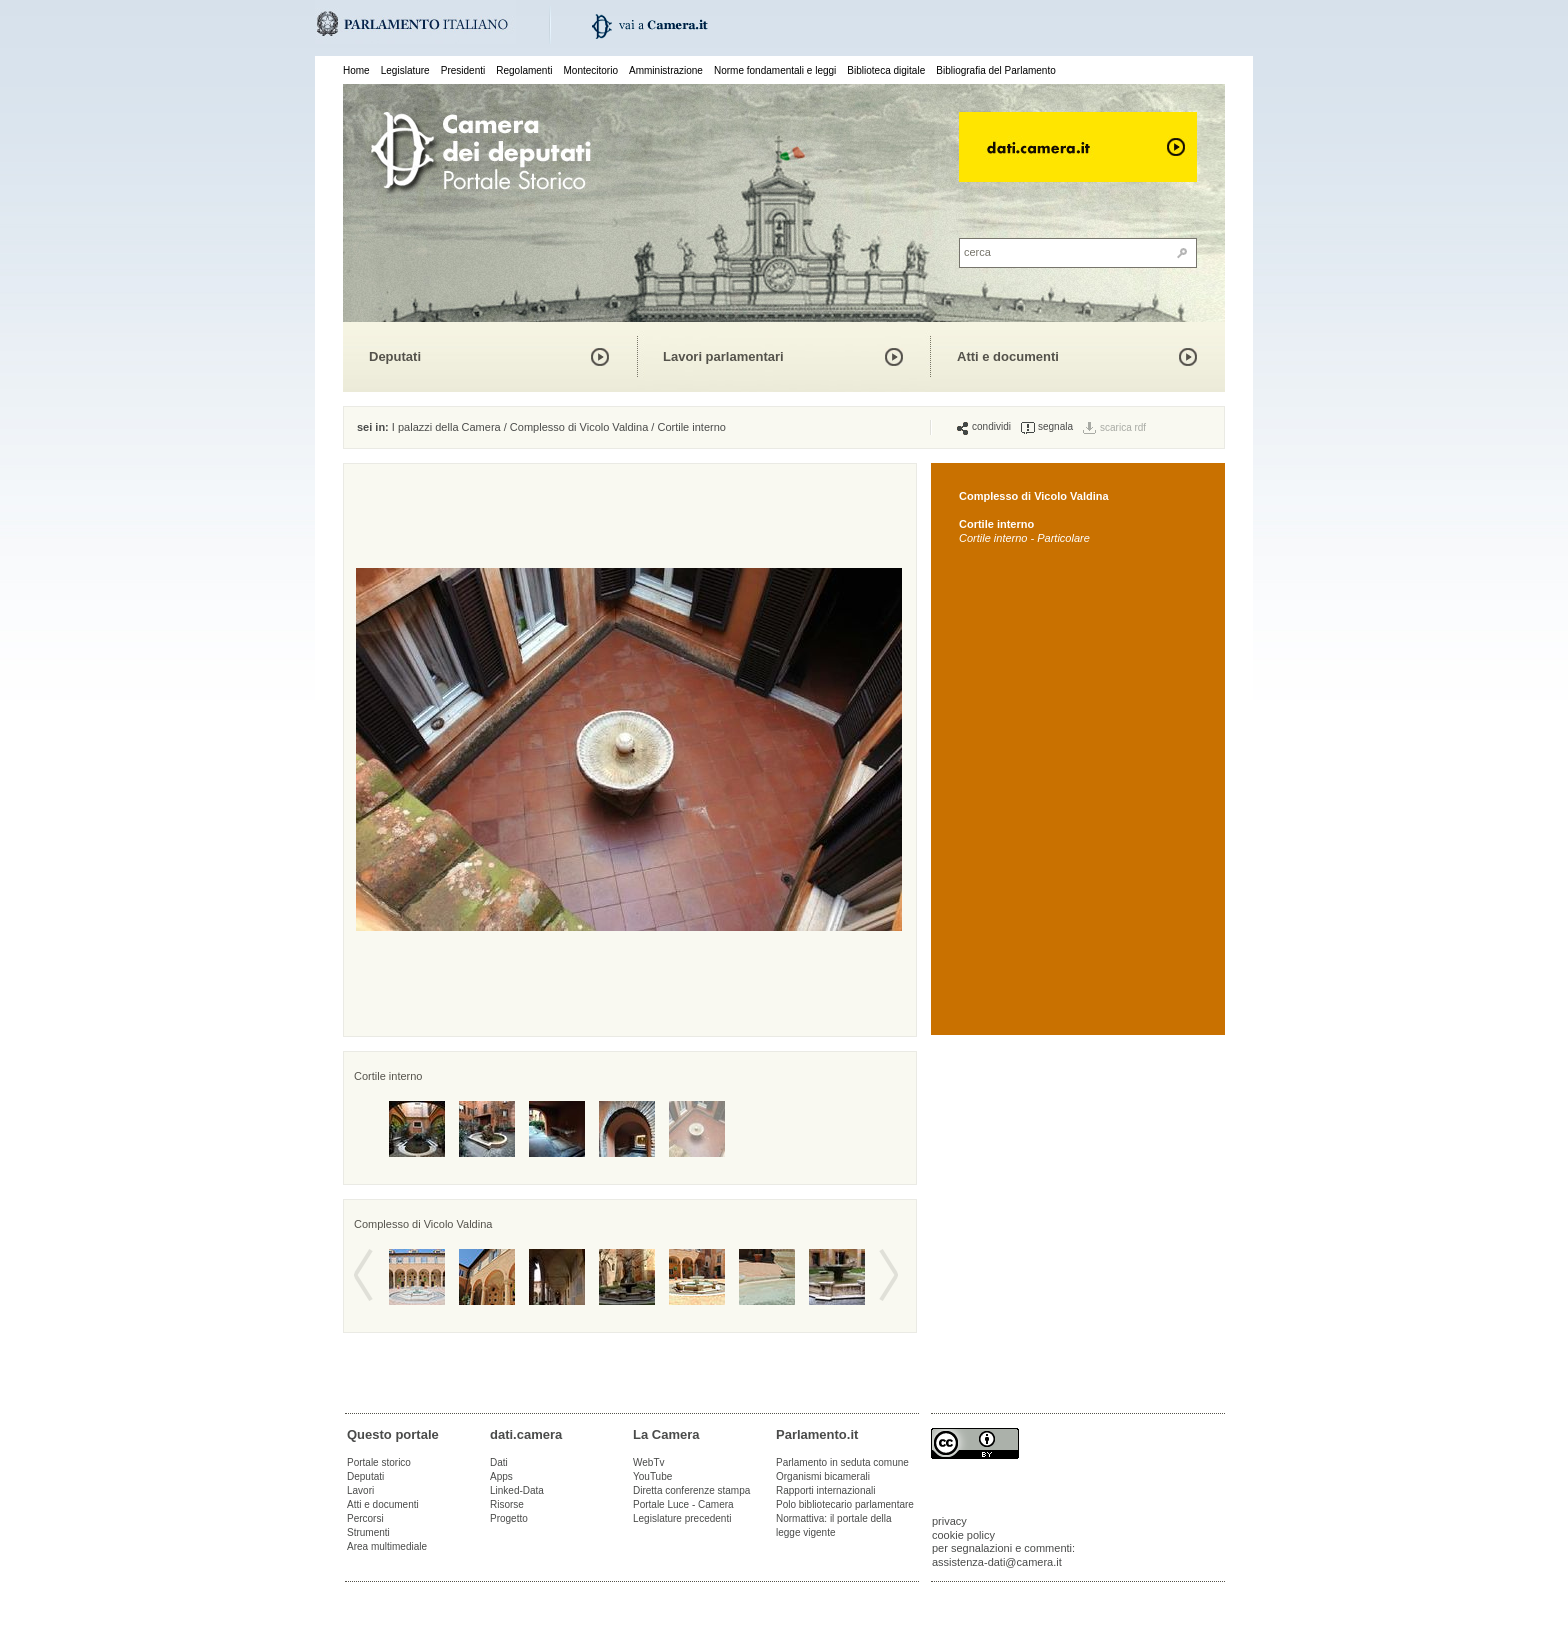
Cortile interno (691, 427)
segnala (1047, 427)
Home (356, 70)
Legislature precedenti (682, 1518)
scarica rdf (1123, 427)
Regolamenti (524, 70)
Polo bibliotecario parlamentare (845, 1504)
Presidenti (463, 70)
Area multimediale (387, 1546)
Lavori (360, 1490)
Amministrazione (666, 70)
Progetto (509, 1518)
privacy (949, 1521)
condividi (984, 427)
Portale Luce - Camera (683, 1504)
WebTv (649, 1462)
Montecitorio (590, 70)
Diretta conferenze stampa (691, 1490)
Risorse (507, 1504)
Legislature (405, 70)
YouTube (652, 1476)
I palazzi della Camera (446, 427)
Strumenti (368, 1532)
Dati (499, 1462)
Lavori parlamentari (723, 356)
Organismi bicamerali (823, 1476)
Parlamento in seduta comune (842, 1462)
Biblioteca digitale (886, 70)
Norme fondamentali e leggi (775, 70)
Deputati (395, 356)
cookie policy (963, 1535)
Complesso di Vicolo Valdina (579, 427)
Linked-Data (517, 1490)
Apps (501, 1476)
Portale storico (379, 1462)
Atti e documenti (1008, 356)
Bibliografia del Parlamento (996, 70)
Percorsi (365, 1518)
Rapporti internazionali (826, 1490)
